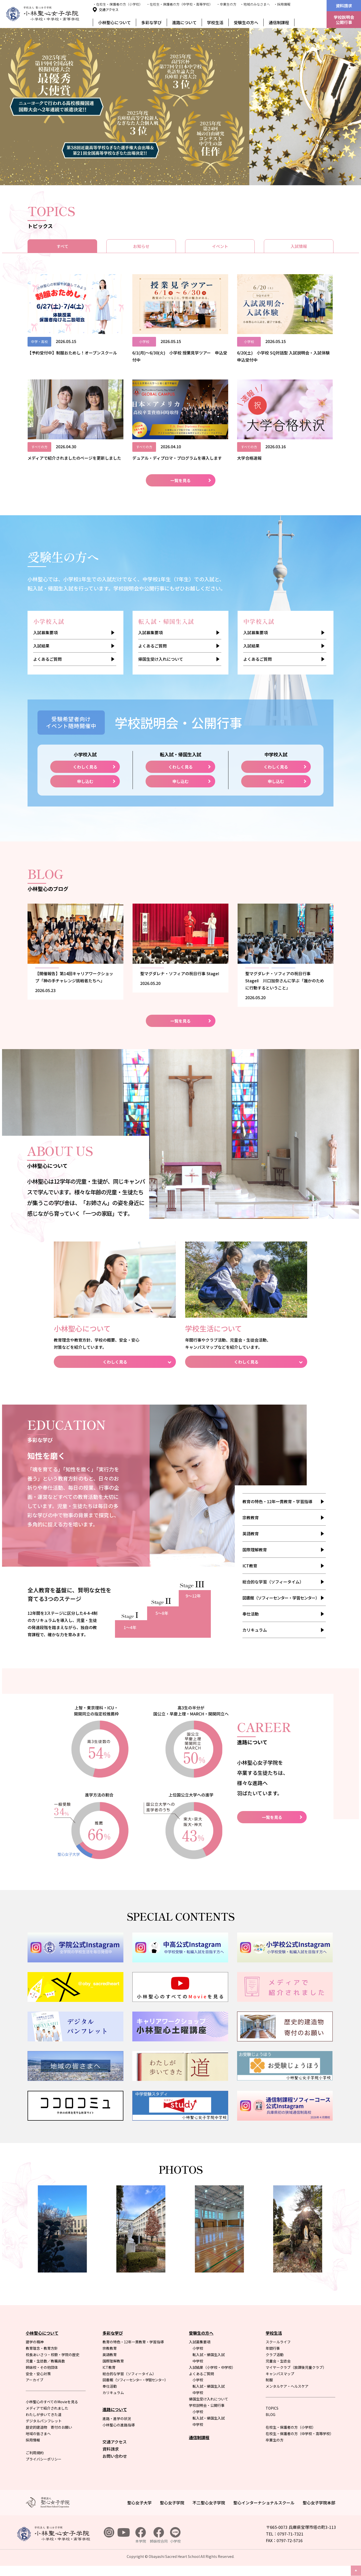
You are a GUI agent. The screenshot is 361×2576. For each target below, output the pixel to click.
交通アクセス (109, 9)
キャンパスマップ (280, 2383)
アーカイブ (34, 2390)
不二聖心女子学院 (208, 2513)
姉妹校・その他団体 (42, 2377)
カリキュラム (254, 1640)
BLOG (270, 2424)
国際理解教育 (254, 1560)
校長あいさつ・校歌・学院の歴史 (52, 2364)
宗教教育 (250, 1528)
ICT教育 (249, 1576)
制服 (269, 2390)
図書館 (135, 2390)
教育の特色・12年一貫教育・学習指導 (277, 1512)
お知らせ (141, 246)
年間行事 (273, 2358)
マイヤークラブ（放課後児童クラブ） (296, 2377)
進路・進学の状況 (116, 2428)
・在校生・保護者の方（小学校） (118, 4)
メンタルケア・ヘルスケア (287, 2396)
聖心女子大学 (139, 2513)
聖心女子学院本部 (319, 2513)
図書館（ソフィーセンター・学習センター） (280, 1608)
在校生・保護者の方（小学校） (291, 2437)
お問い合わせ (114, 2466)
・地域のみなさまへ (255, 4)
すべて (62, 246)
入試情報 (299, 246)
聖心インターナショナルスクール (263, 2513)
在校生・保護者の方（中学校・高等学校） (299, 2443)
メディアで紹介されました (47, 2418)
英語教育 (250, 1544)
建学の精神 (35, 2352)
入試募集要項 (45, 632)
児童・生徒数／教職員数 (45, 2371)
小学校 (197, 2358)
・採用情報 (282, 4)
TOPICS (272, 2418)
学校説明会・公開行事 (207, 2415)
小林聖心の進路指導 (118, 2434)
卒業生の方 (274, 2450)
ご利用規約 (35, 2462)
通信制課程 (279, 22)
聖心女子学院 (172, 2513)
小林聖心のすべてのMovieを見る (52, 2411)
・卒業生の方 (226, 4)
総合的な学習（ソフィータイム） (273, 1592)
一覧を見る (180, 480)
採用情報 (33, 2450)
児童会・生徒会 (278, 2371)
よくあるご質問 (47, 659)
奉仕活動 (250, 1624)
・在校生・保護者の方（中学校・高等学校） (179, 4)
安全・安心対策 (38, 2383)
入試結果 (41, 646)
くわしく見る (85, 767)
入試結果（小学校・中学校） (212, 2377)
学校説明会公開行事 (344, 19)
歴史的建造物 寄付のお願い (49, 2437)
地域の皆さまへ (38, 2443)
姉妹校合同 (159, 2545)
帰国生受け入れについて (160, 659)
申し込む (85, 781)
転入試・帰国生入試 (208, 2364)
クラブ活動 (274, 2364)
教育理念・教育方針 (42, 2358)
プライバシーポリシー (43, 2469)
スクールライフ (278, 2352)
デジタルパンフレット (44, 2431)
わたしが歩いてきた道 (43, 2424)
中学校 (197, 2371)
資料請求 (344, 6)
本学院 (140, 2545)
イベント (220, 246)
